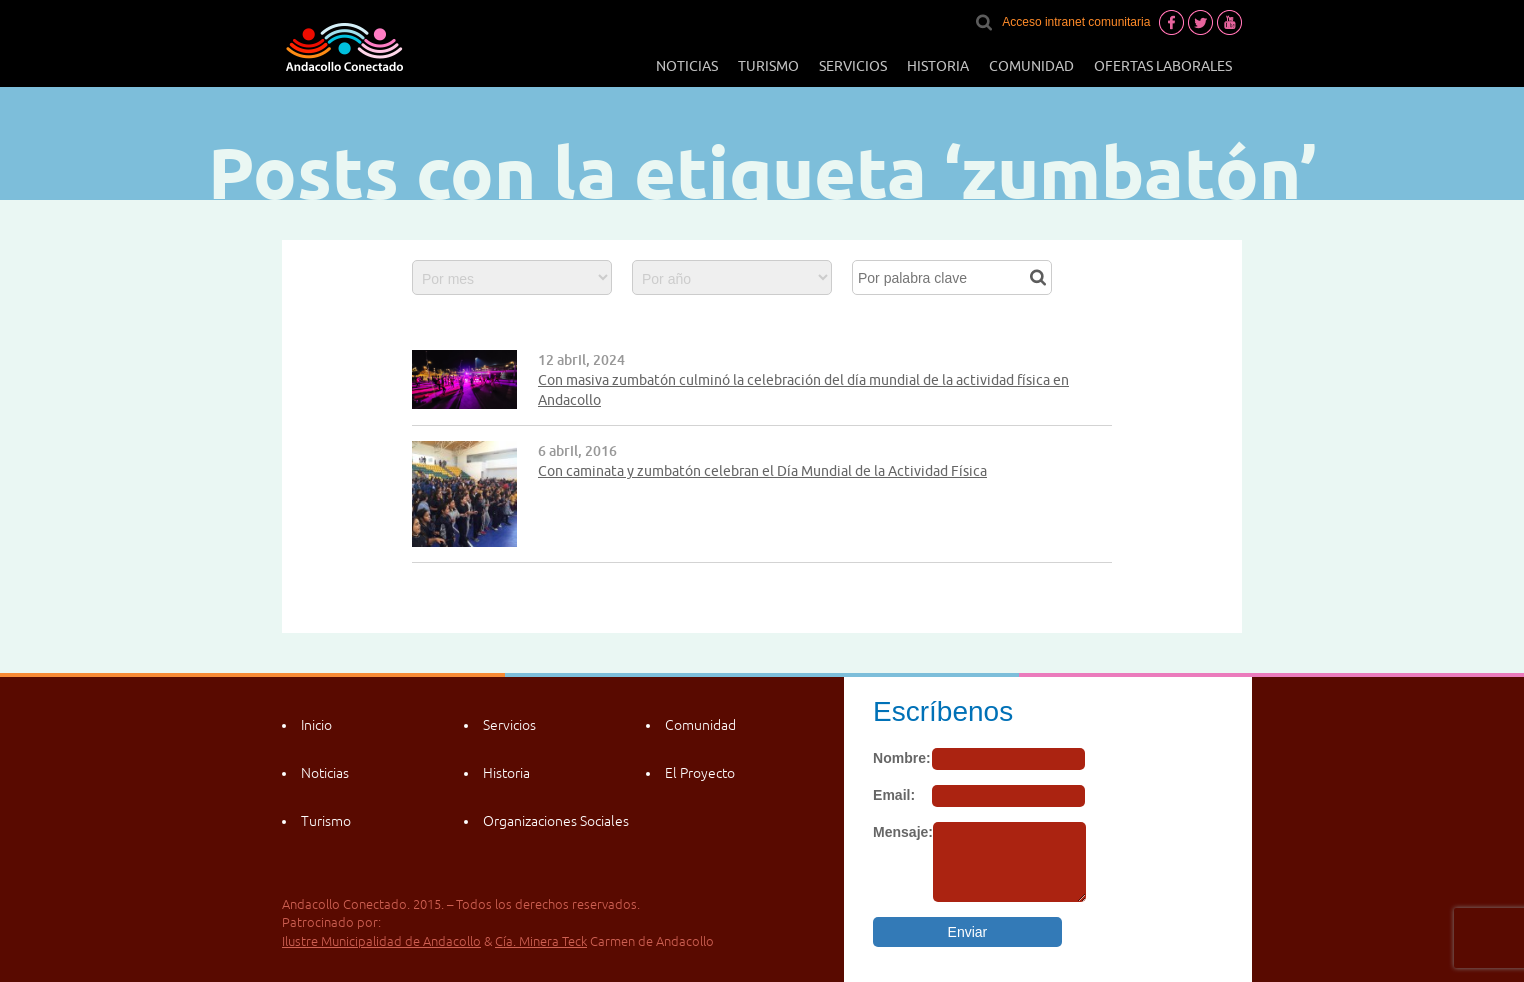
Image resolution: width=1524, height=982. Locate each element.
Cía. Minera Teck (541, 941)
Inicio (316, 725)
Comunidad (1031, 66)
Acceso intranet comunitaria (1076, 22)
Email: (894, 795)
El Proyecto (700, 773)
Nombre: (902, 758)
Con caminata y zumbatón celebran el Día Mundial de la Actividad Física (762, 471)
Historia (938, 66)
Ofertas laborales (1163, 66)
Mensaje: (903, 832)
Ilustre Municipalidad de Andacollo (381, 941)
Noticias (687, 66)
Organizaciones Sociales (556, 821)
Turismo (768, 66)
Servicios (853, 66)
